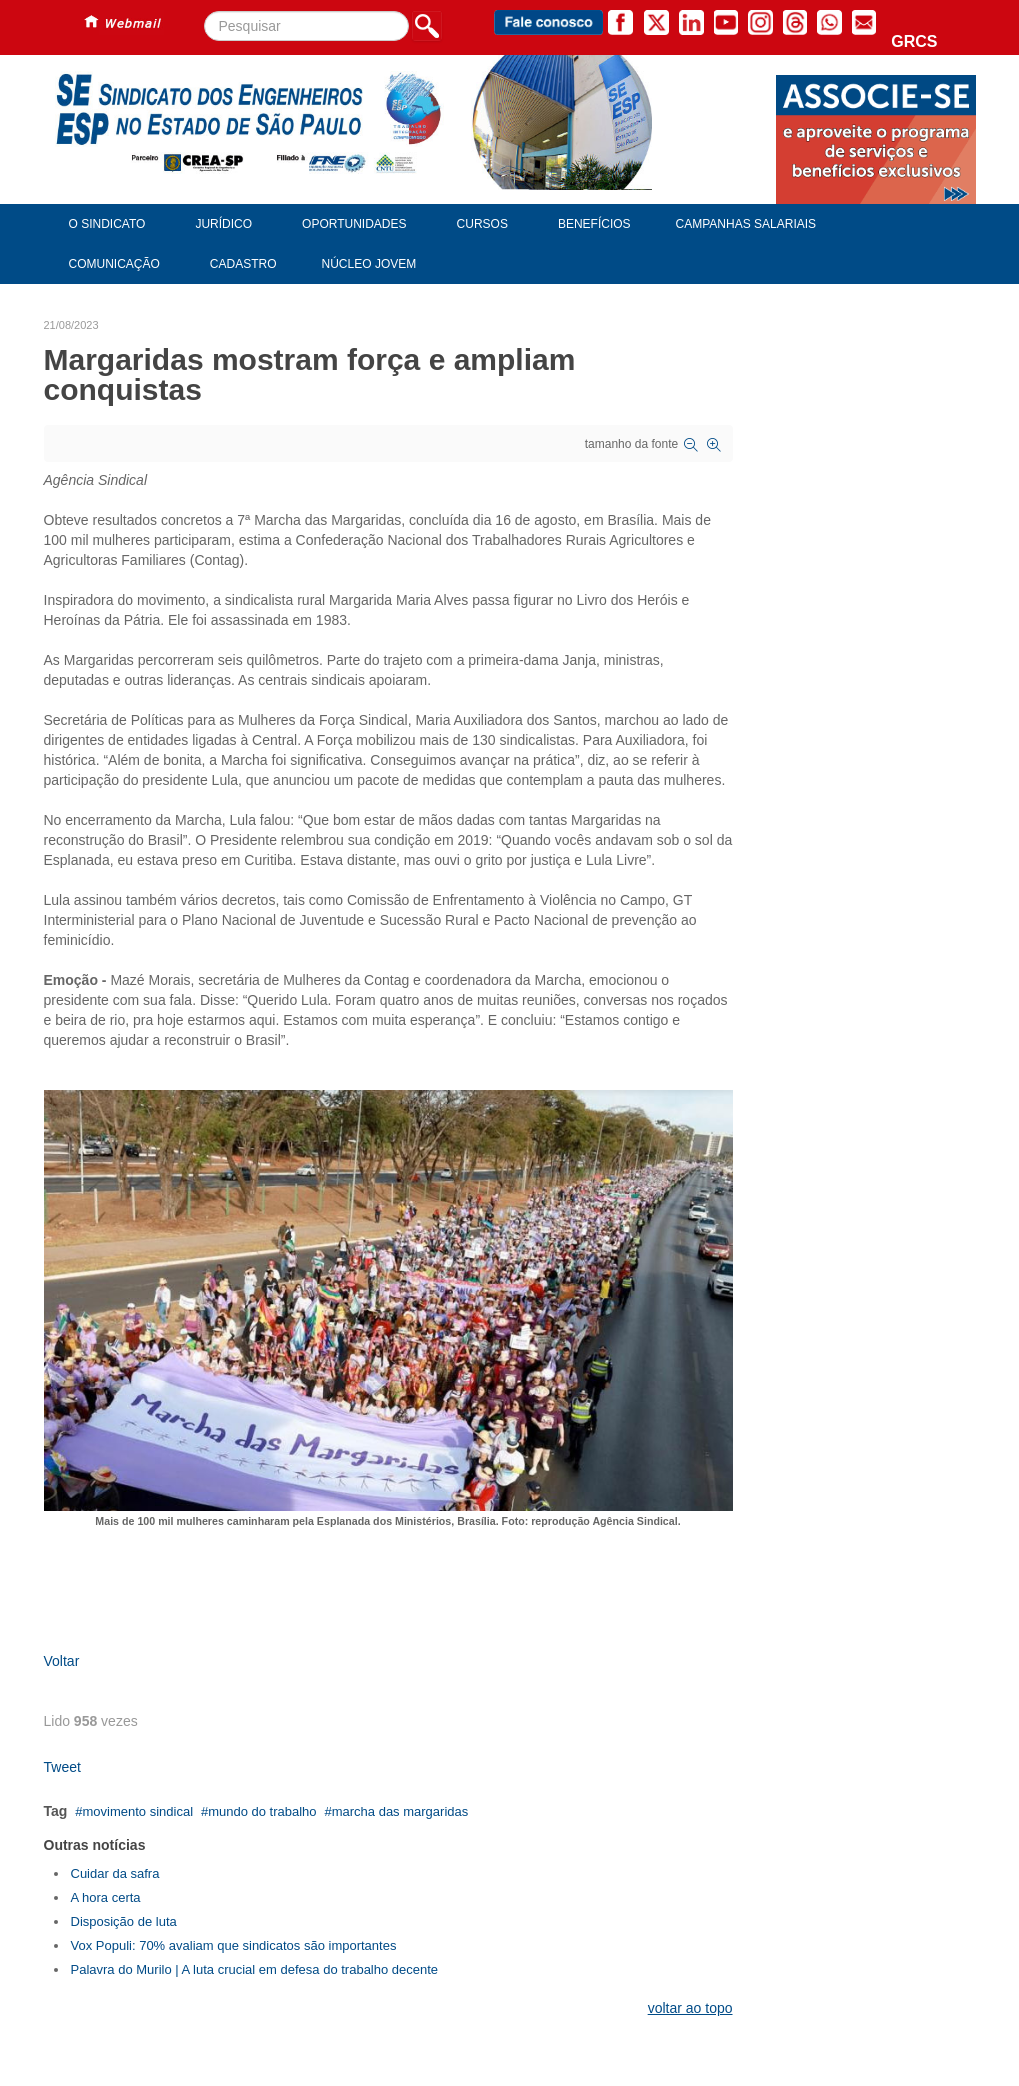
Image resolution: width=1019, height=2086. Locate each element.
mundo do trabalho (262, 1811)
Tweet (62, 1767)
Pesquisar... (204, 11)
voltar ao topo (690, 2008)
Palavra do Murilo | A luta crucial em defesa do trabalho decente (255, 1969)
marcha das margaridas (400, 1811)
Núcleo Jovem (369, 264)
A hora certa (106, 1897)
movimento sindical (137, 1811)
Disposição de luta (124, 1921)
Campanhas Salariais (746, 224)
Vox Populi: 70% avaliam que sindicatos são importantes (234, 1945)
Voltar (62, 1661)
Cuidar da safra (115, 1873)
